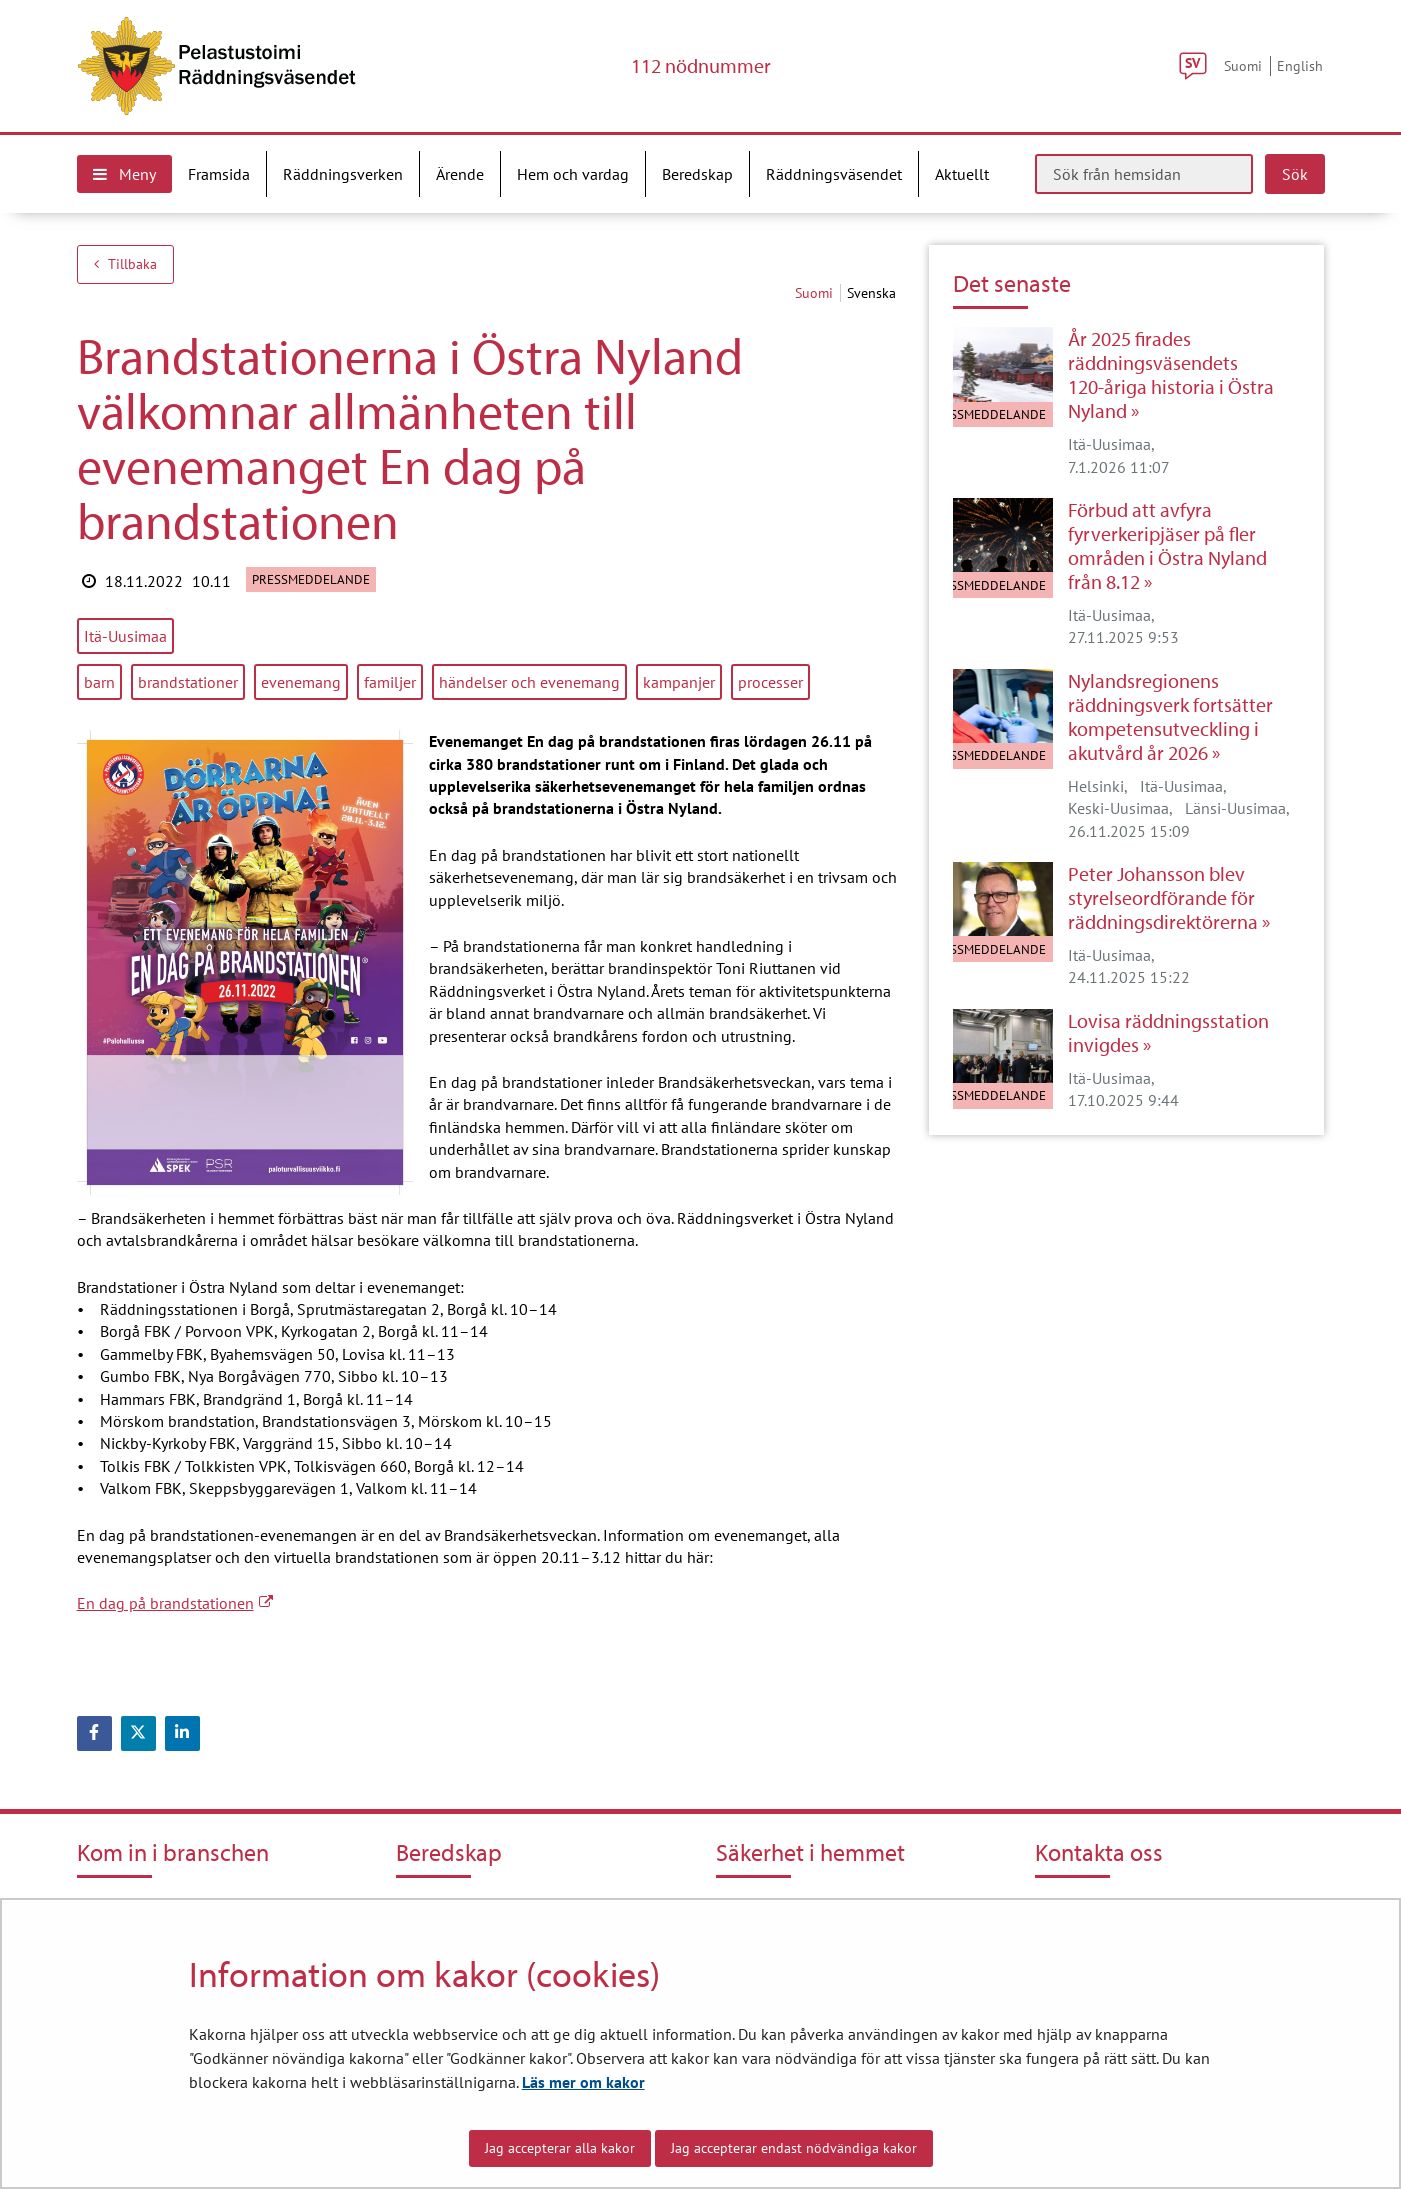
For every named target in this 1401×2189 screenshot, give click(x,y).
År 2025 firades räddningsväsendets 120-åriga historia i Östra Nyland (1171, 375)
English (1300, 65)
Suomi (1243, 65)
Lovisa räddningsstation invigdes (1168, 1033)
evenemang (301, 682)
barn (99, 682)
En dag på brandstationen (175, 1603)
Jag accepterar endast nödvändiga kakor (794, 2148)
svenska (871, 293)
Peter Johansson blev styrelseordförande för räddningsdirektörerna (1163, 898)
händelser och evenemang (529, 682)
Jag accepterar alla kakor (560, 2148)
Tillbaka (125, 264)
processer (770, 682)
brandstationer (188, 682)
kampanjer (679, 682)
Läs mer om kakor (583, 2082)
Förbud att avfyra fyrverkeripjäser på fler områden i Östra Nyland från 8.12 (1167, 546)
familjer (390, 682)
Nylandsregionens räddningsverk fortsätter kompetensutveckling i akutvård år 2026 (1170, 717)
